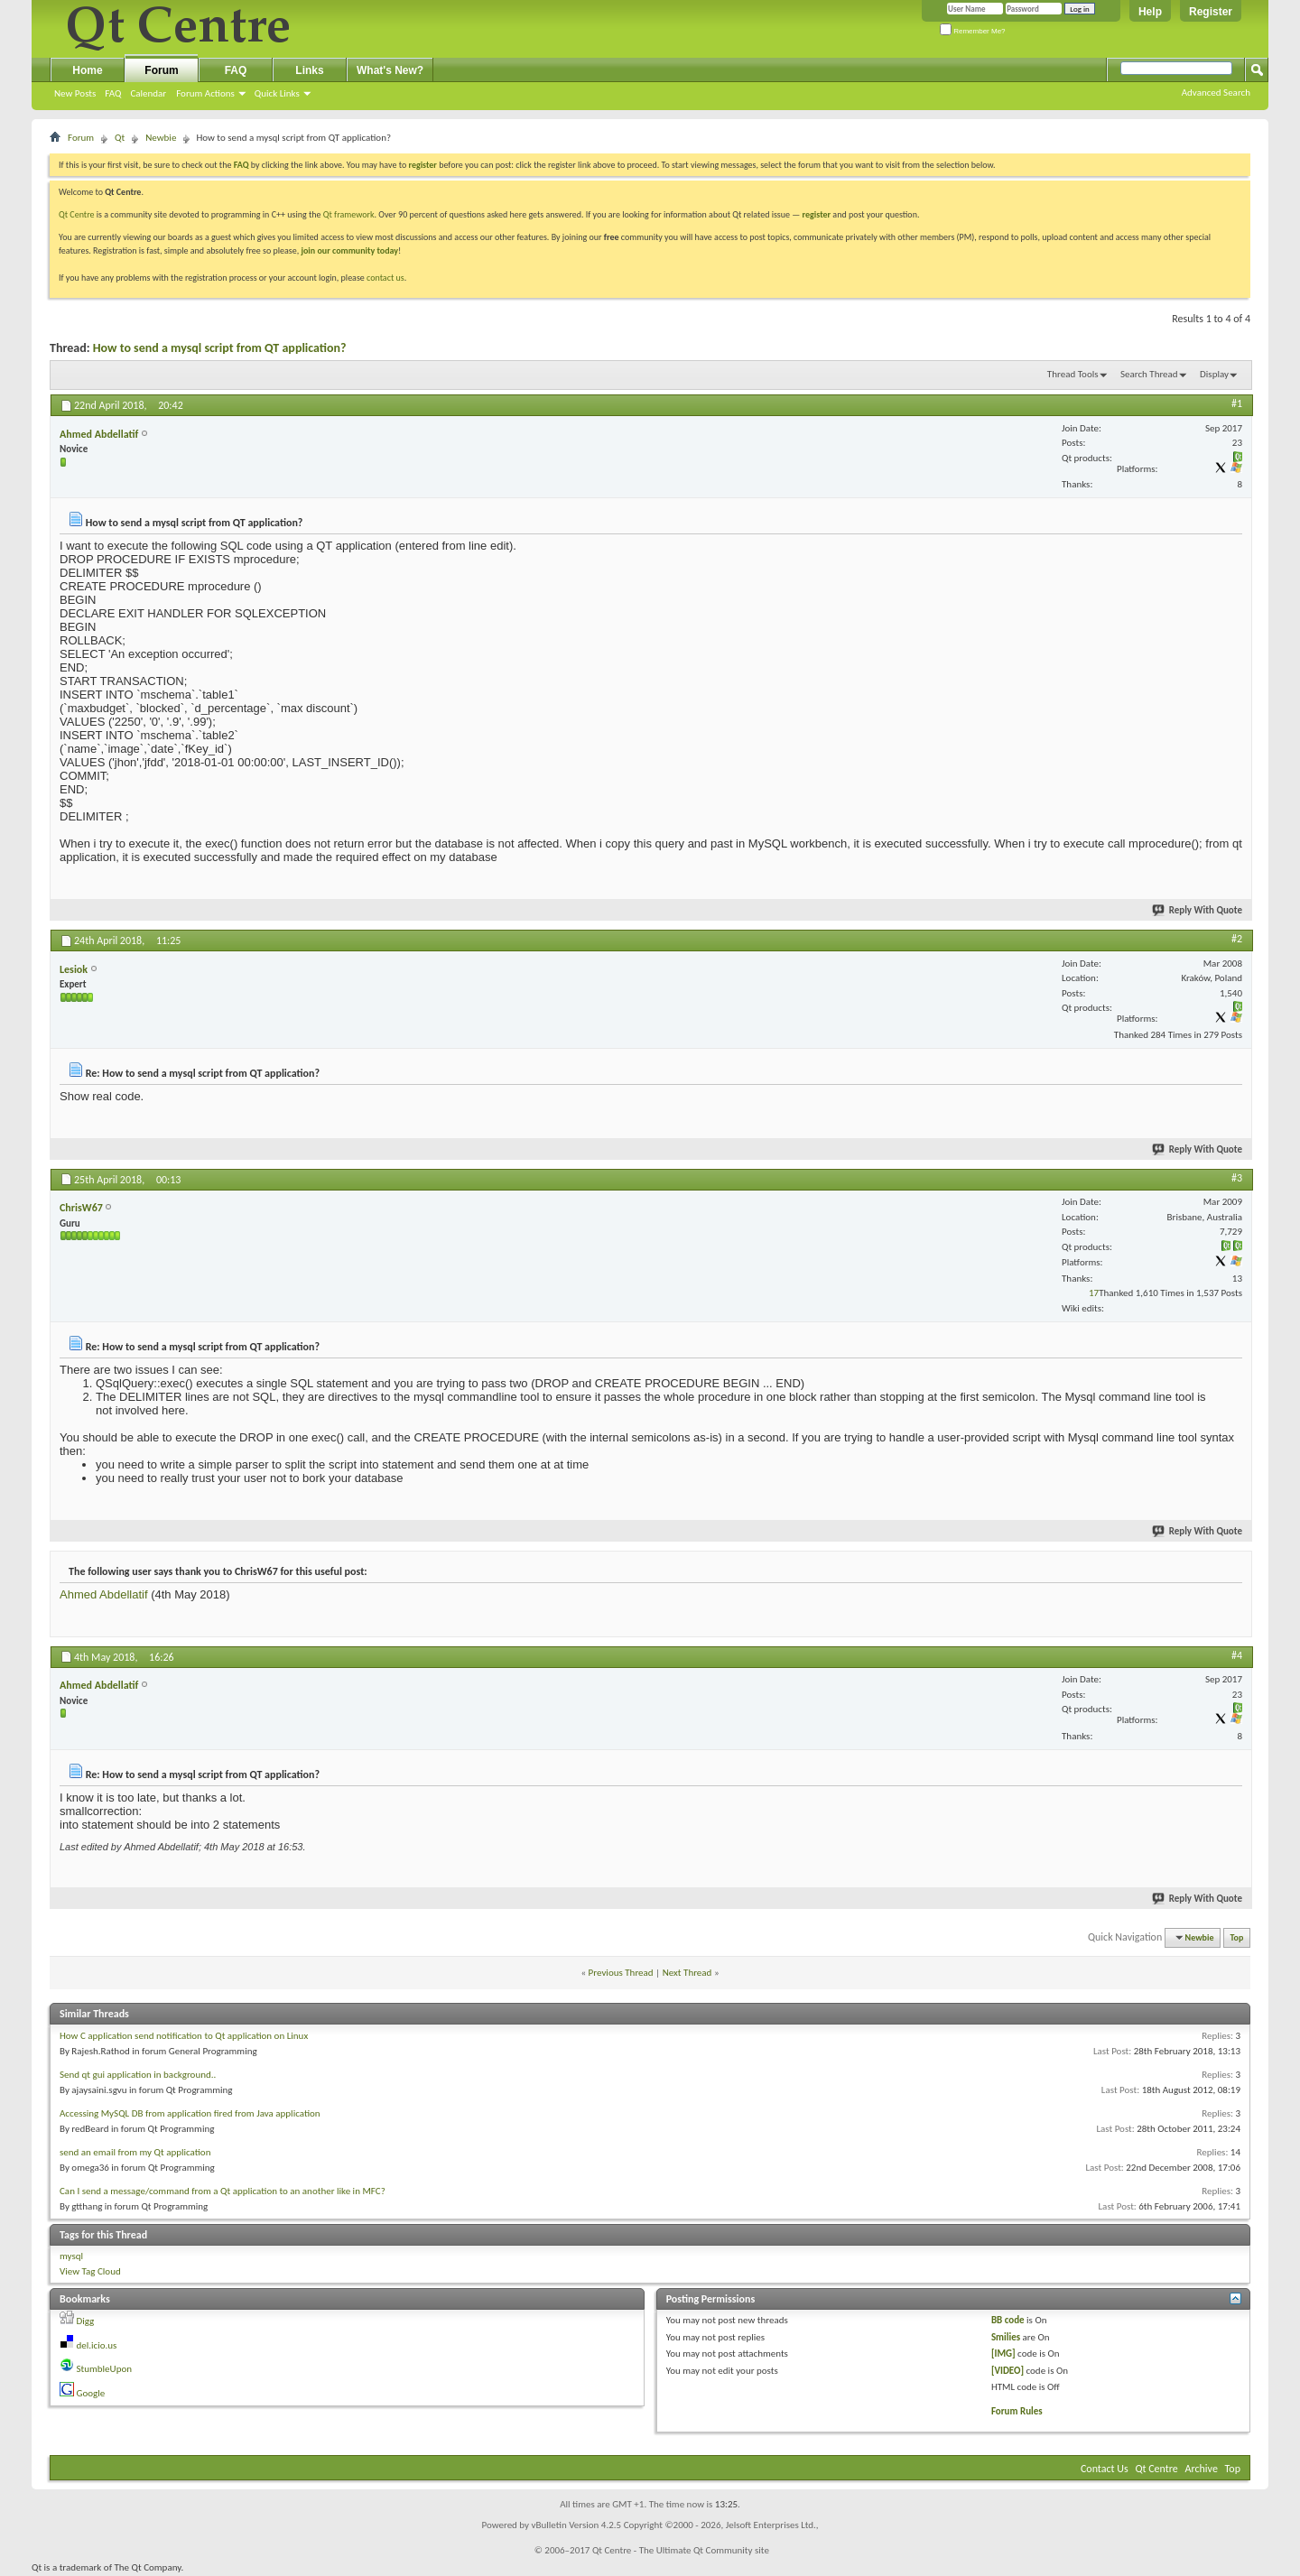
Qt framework (349, 214)
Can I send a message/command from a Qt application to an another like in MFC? (222, 2191)
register (817, 214)
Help (1150, 11)
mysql (71, 2256)
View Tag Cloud (90, 2271)
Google (91, 2393)
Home (87, 70)
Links (309, 70)
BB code (1008, 2320)
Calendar (148, 93)
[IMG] (1003, 2353)
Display (1214, 374)
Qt (120, 138)
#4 (1236, 1655)
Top (1237, 1937)
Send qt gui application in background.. (138, 2074)
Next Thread (687, 1972)
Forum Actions (205, 93)
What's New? (390, 70)
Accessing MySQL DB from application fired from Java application (190, 2113)
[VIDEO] (1007, 2371)
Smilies (1005, 2337)
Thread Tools (1073, 374)
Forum (161, 70)
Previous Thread (621, 1972)
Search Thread (1149, 374)
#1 (1236, 403)
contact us (385, 277)
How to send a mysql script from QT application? (220, 348)
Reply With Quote (1198, 910)
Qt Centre (77, 214)
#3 (1236, 1178)
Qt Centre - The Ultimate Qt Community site (680, 2550)
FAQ (113, 93)
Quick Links (277, 93)
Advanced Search (1216, 92)
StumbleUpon (105, 2369)
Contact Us (1104, 2468)
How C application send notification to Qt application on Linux (184, 2036)
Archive (1201, 2468)
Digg (86, 2321)
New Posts (75, 93)
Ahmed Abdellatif (104, 1594)
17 (1094, 1293)
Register (1210, 11)
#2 (1236, 938)
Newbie (160, 138)
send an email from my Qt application (135, 2152)
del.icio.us (97, 2345)
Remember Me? (973, 31)
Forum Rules (1017, 2411)
